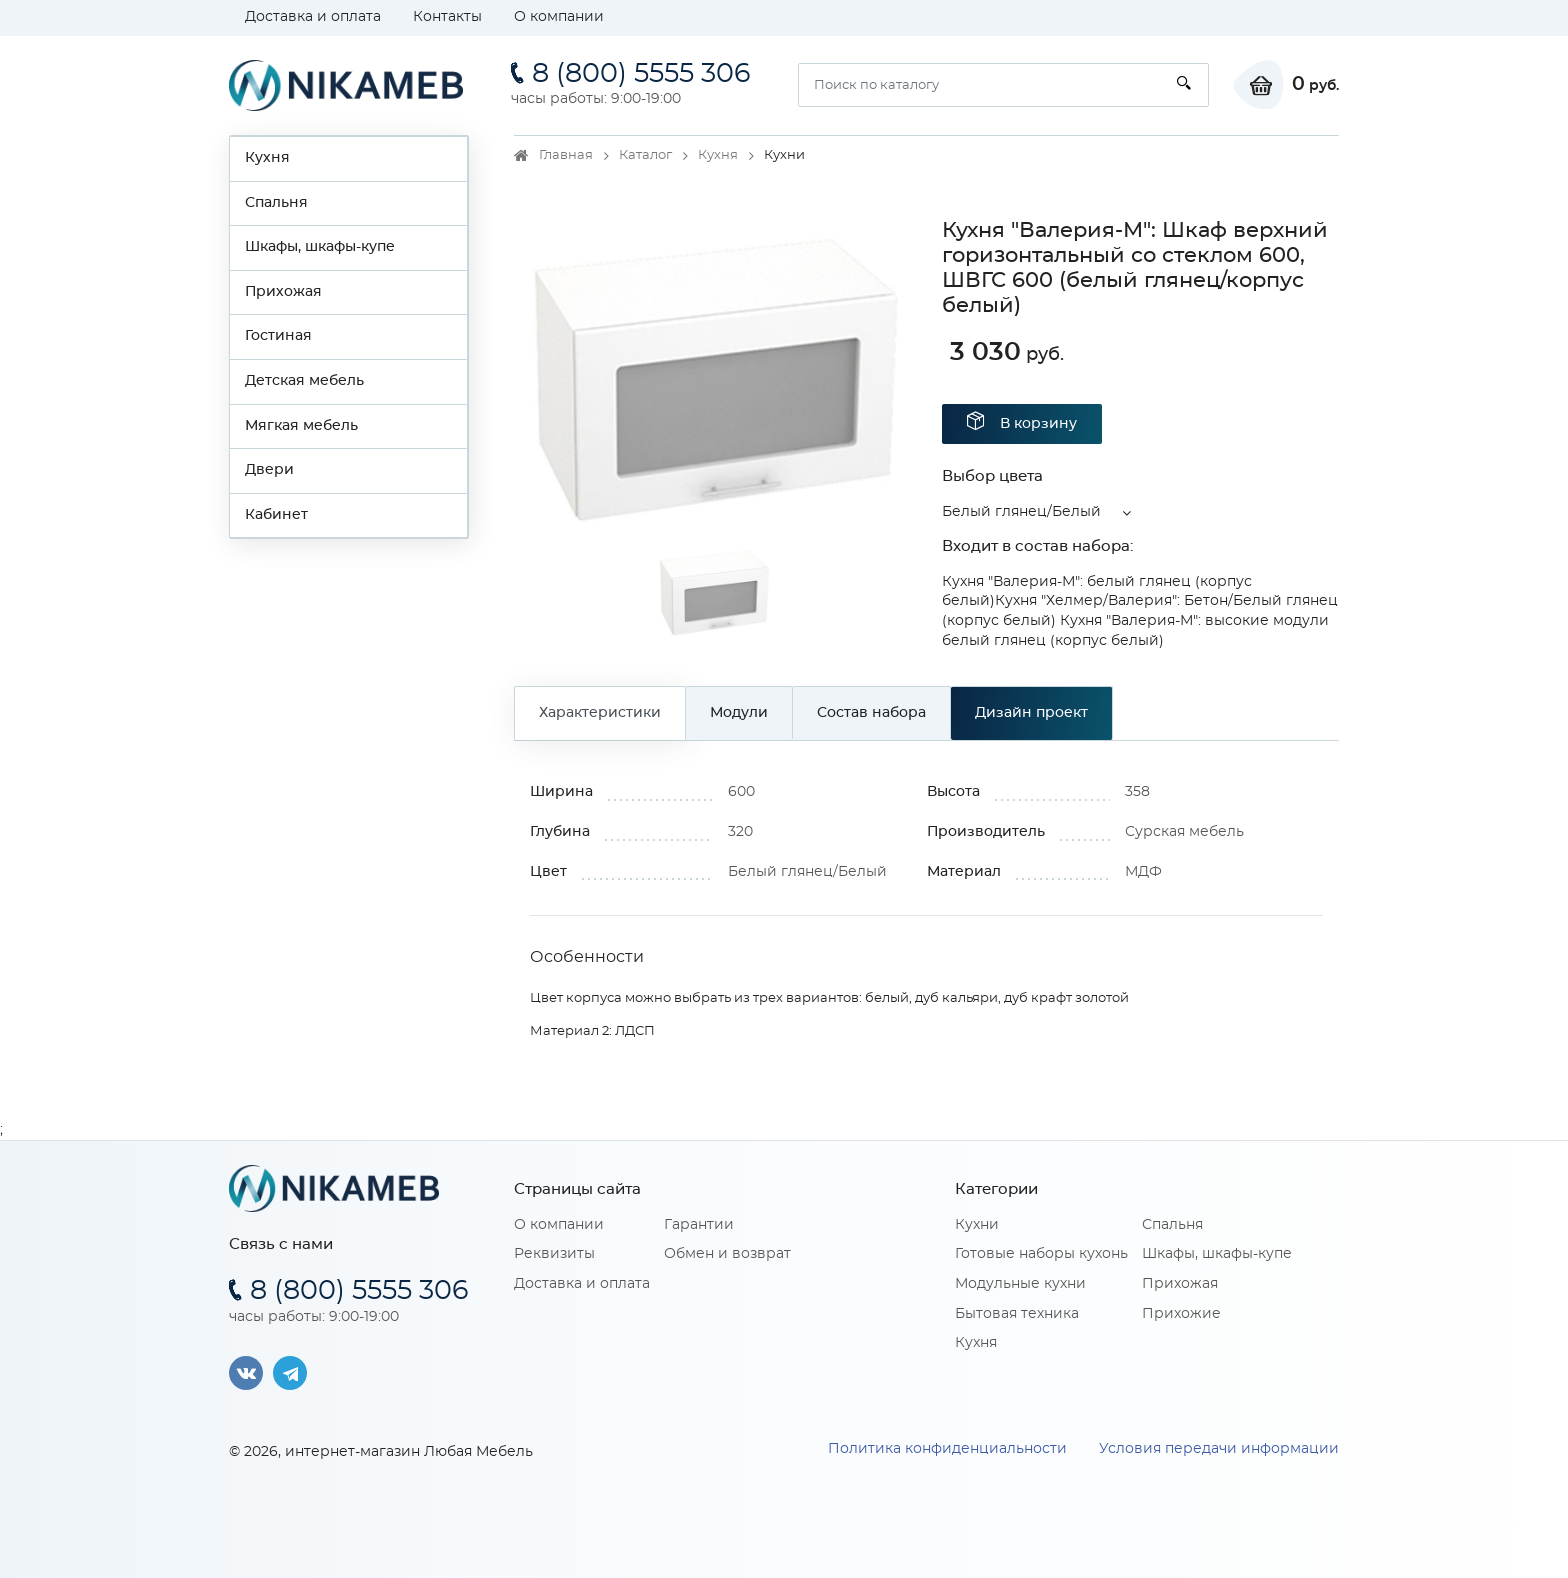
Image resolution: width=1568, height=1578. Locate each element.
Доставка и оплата (313, 17)
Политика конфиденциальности (947, 1449)
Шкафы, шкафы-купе (320, 247)
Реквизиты (554, 1254)
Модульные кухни (1020, 1284)
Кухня (267, 158)
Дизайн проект (1031, 713)
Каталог (645, 155)
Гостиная (278, 336)
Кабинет (276, 515)
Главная (566, 155)
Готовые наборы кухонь (1041, 1254)
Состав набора (871, 713)
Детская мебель (304, 381)
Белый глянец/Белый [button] (1021, 512)
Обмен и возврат (727, 1254)
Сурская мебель (1184, 832)
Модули (739, 713)
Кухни (977, 1225)
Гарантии (699, 1225)
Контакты (447, 17)
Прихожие (1181, 1314)
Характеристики (600, 713)
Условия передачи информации (1219, 1449)
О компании (559, 17)
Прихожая (283, 292)
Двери (269, 470)
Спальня (276, 203)
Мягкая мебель (301, 426)
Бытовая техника (1017, 1314)
